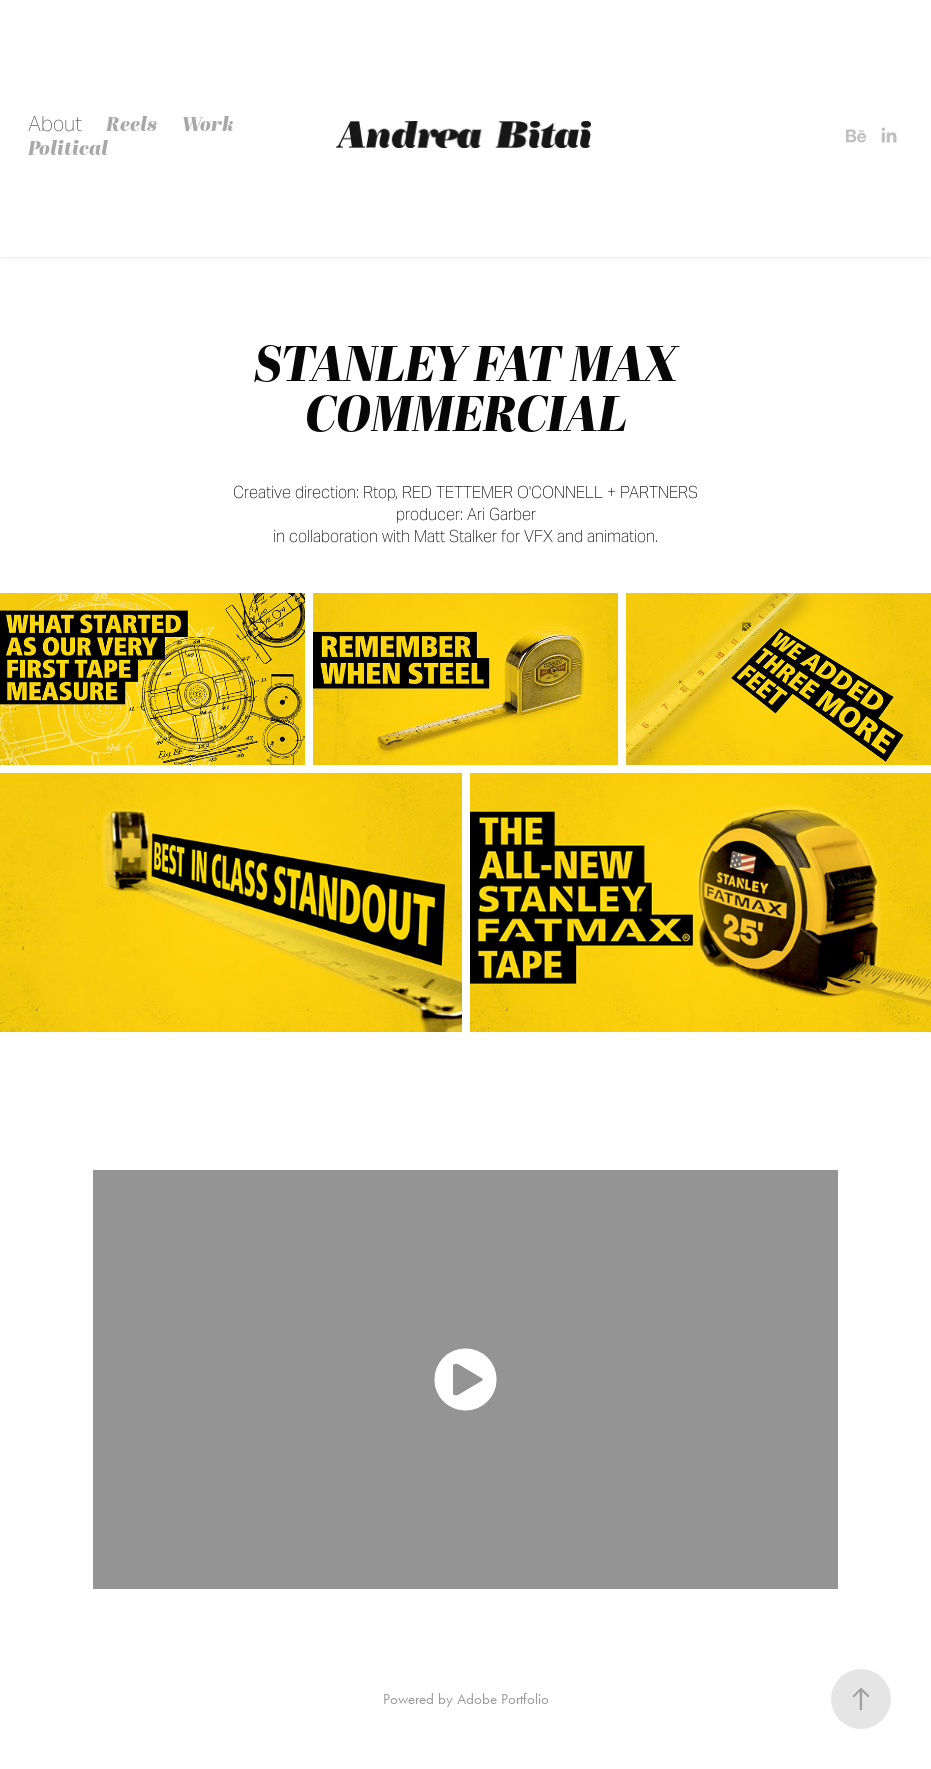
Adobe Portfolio (503, 1699)
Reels (131, 123)
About (55, 124)
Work (208, 123)
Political (68, 147)
